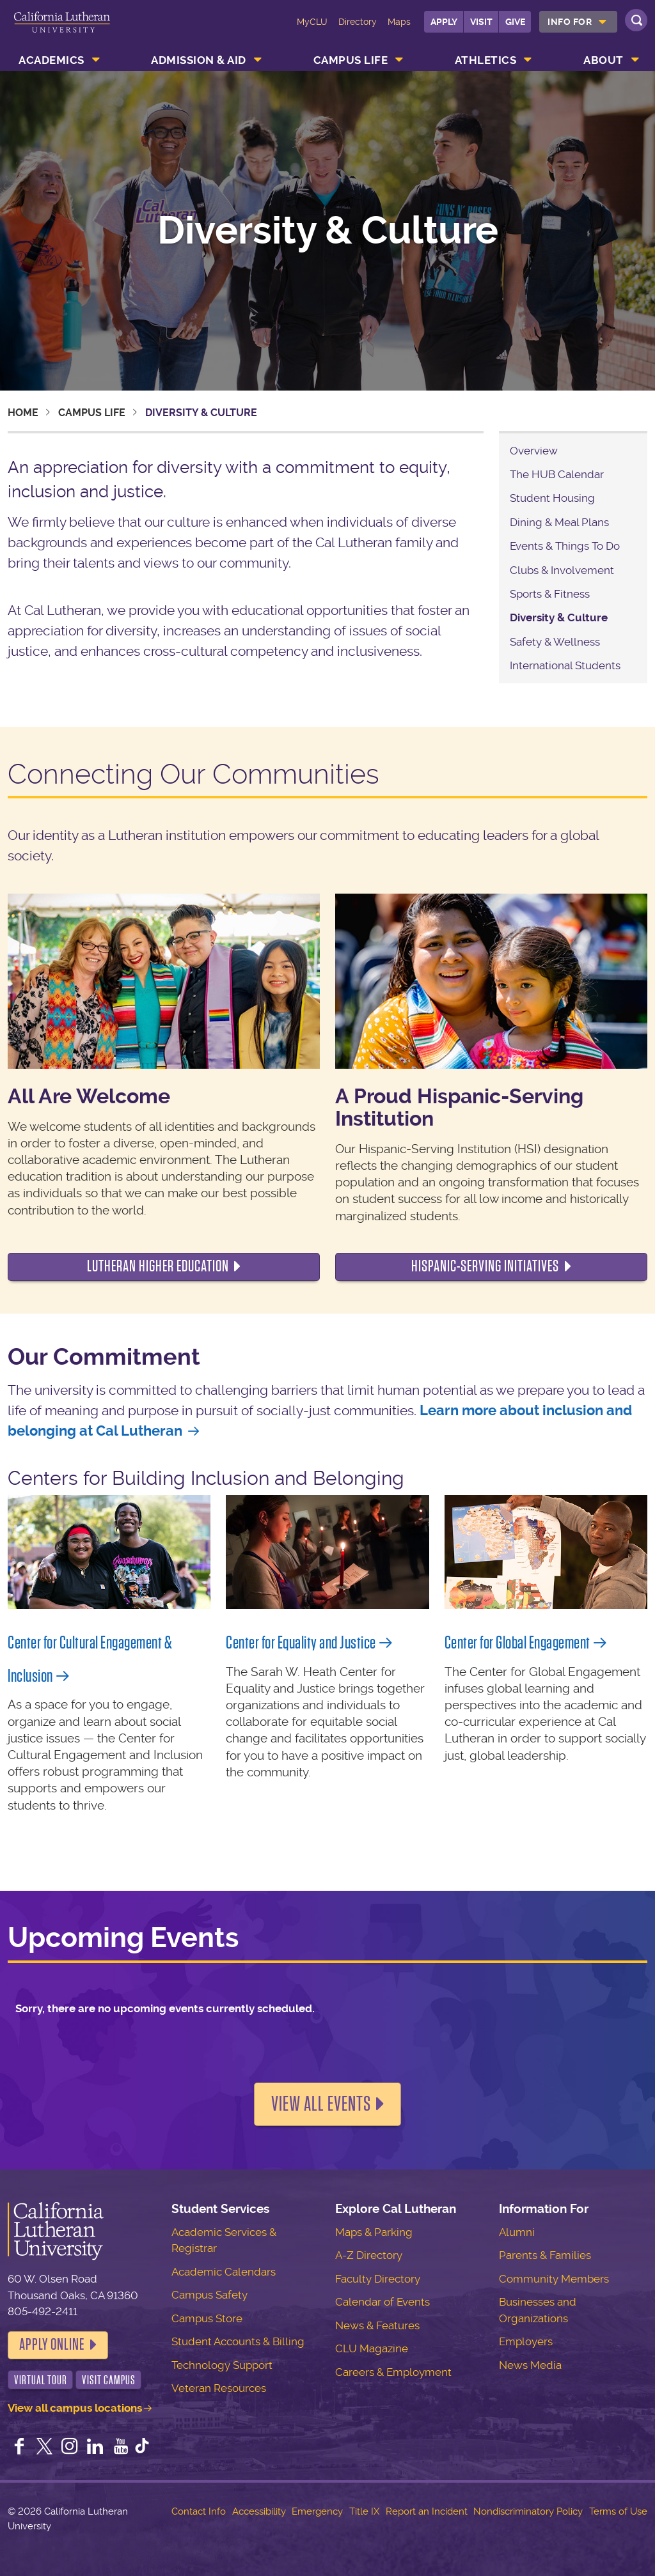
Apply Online (51, 2345)
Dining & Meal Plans (559, 522)
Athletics (486, 60)
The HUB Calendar (557, 474)
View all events (321, 2104)
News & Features (377, 2325)
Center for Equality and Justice (301, 1642)
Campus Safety (209, 2294)
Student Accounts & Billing (237, 2341)
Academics (51, 60)
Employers (526, 2341)
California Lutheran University (62, 31)
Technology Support (221, 2365)
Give (515, 22)
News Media (530, 2365)
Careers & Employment (393, 2372)
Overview (534, 450)
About (603, 60)
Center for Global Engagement (517, 1642)
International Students (565, 665)
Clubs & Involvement (562, 570)
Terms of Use (618, 2511)
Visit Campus (109, 2380)
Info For (570, 22)
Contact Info (198, 2511)
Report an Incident (427, 2511)
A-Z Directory (368, 2255)
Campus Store (206, 2318)
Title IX (364, 2511)
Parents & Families (545, 2255)
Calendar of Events (382, 2301)
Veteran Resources (218, 2388)
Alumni (517, 2232)
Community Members (554, 2278)
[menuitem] (578, 22)
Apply (443, 22)
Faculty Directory (377, 2278)
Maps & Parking (374, 2232)
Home (23, 413)
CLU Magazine (371, 2348)
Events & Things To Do (565, 545)
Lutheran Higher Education (158, 1266)
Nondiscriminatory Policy (528, 2511)
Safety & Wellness (555, 641)
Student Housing (552, 498)
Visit (481, 22)
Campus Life (350, 60)
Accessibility (259, 2511)
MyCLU (312, 22)
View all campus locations (75, 2407)
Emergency (317, 2511)
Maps (399, 22)
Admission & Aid (198, 60)
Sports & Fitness (550, 593)
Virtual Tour (40, 2380)
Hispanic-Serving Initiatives (485, 1266)
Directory (357, 22)
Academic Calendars (223, 2271)
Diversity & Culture (559, 617)
